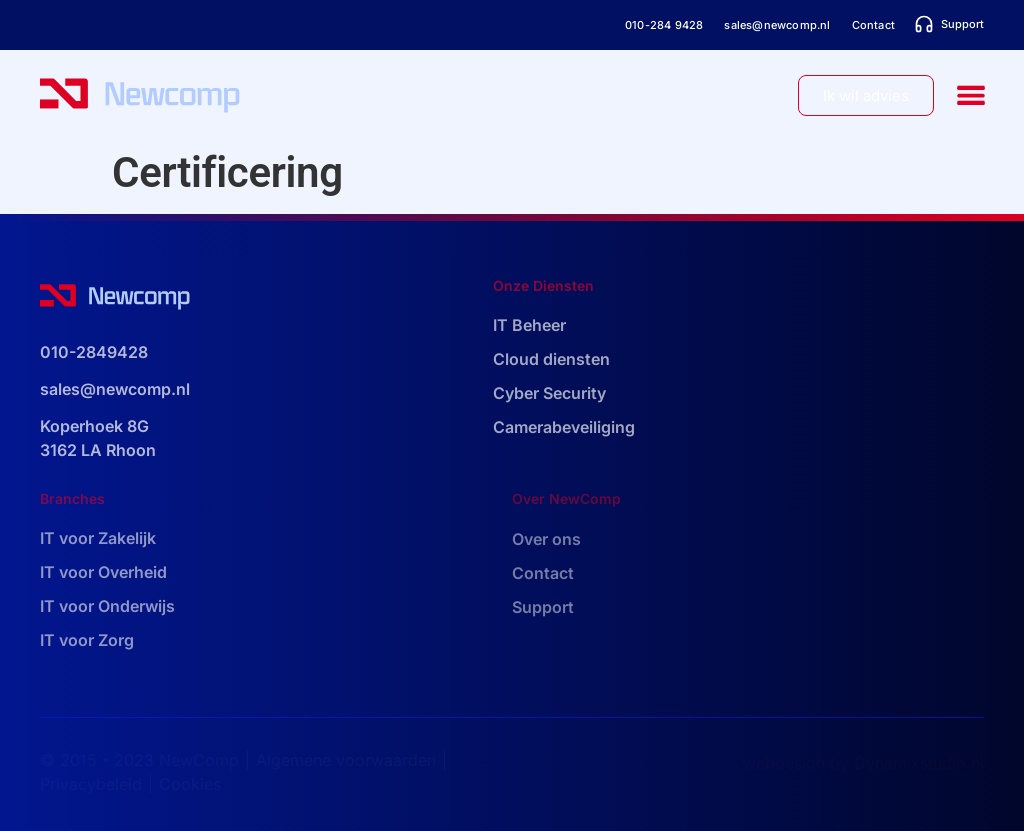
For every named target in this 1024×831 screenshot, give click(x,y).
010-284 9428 (664, 25)
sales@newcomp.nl (777, 25)
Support (543, 607)
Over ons (546, 539)
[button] (971, 95)
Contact (873, 25)
